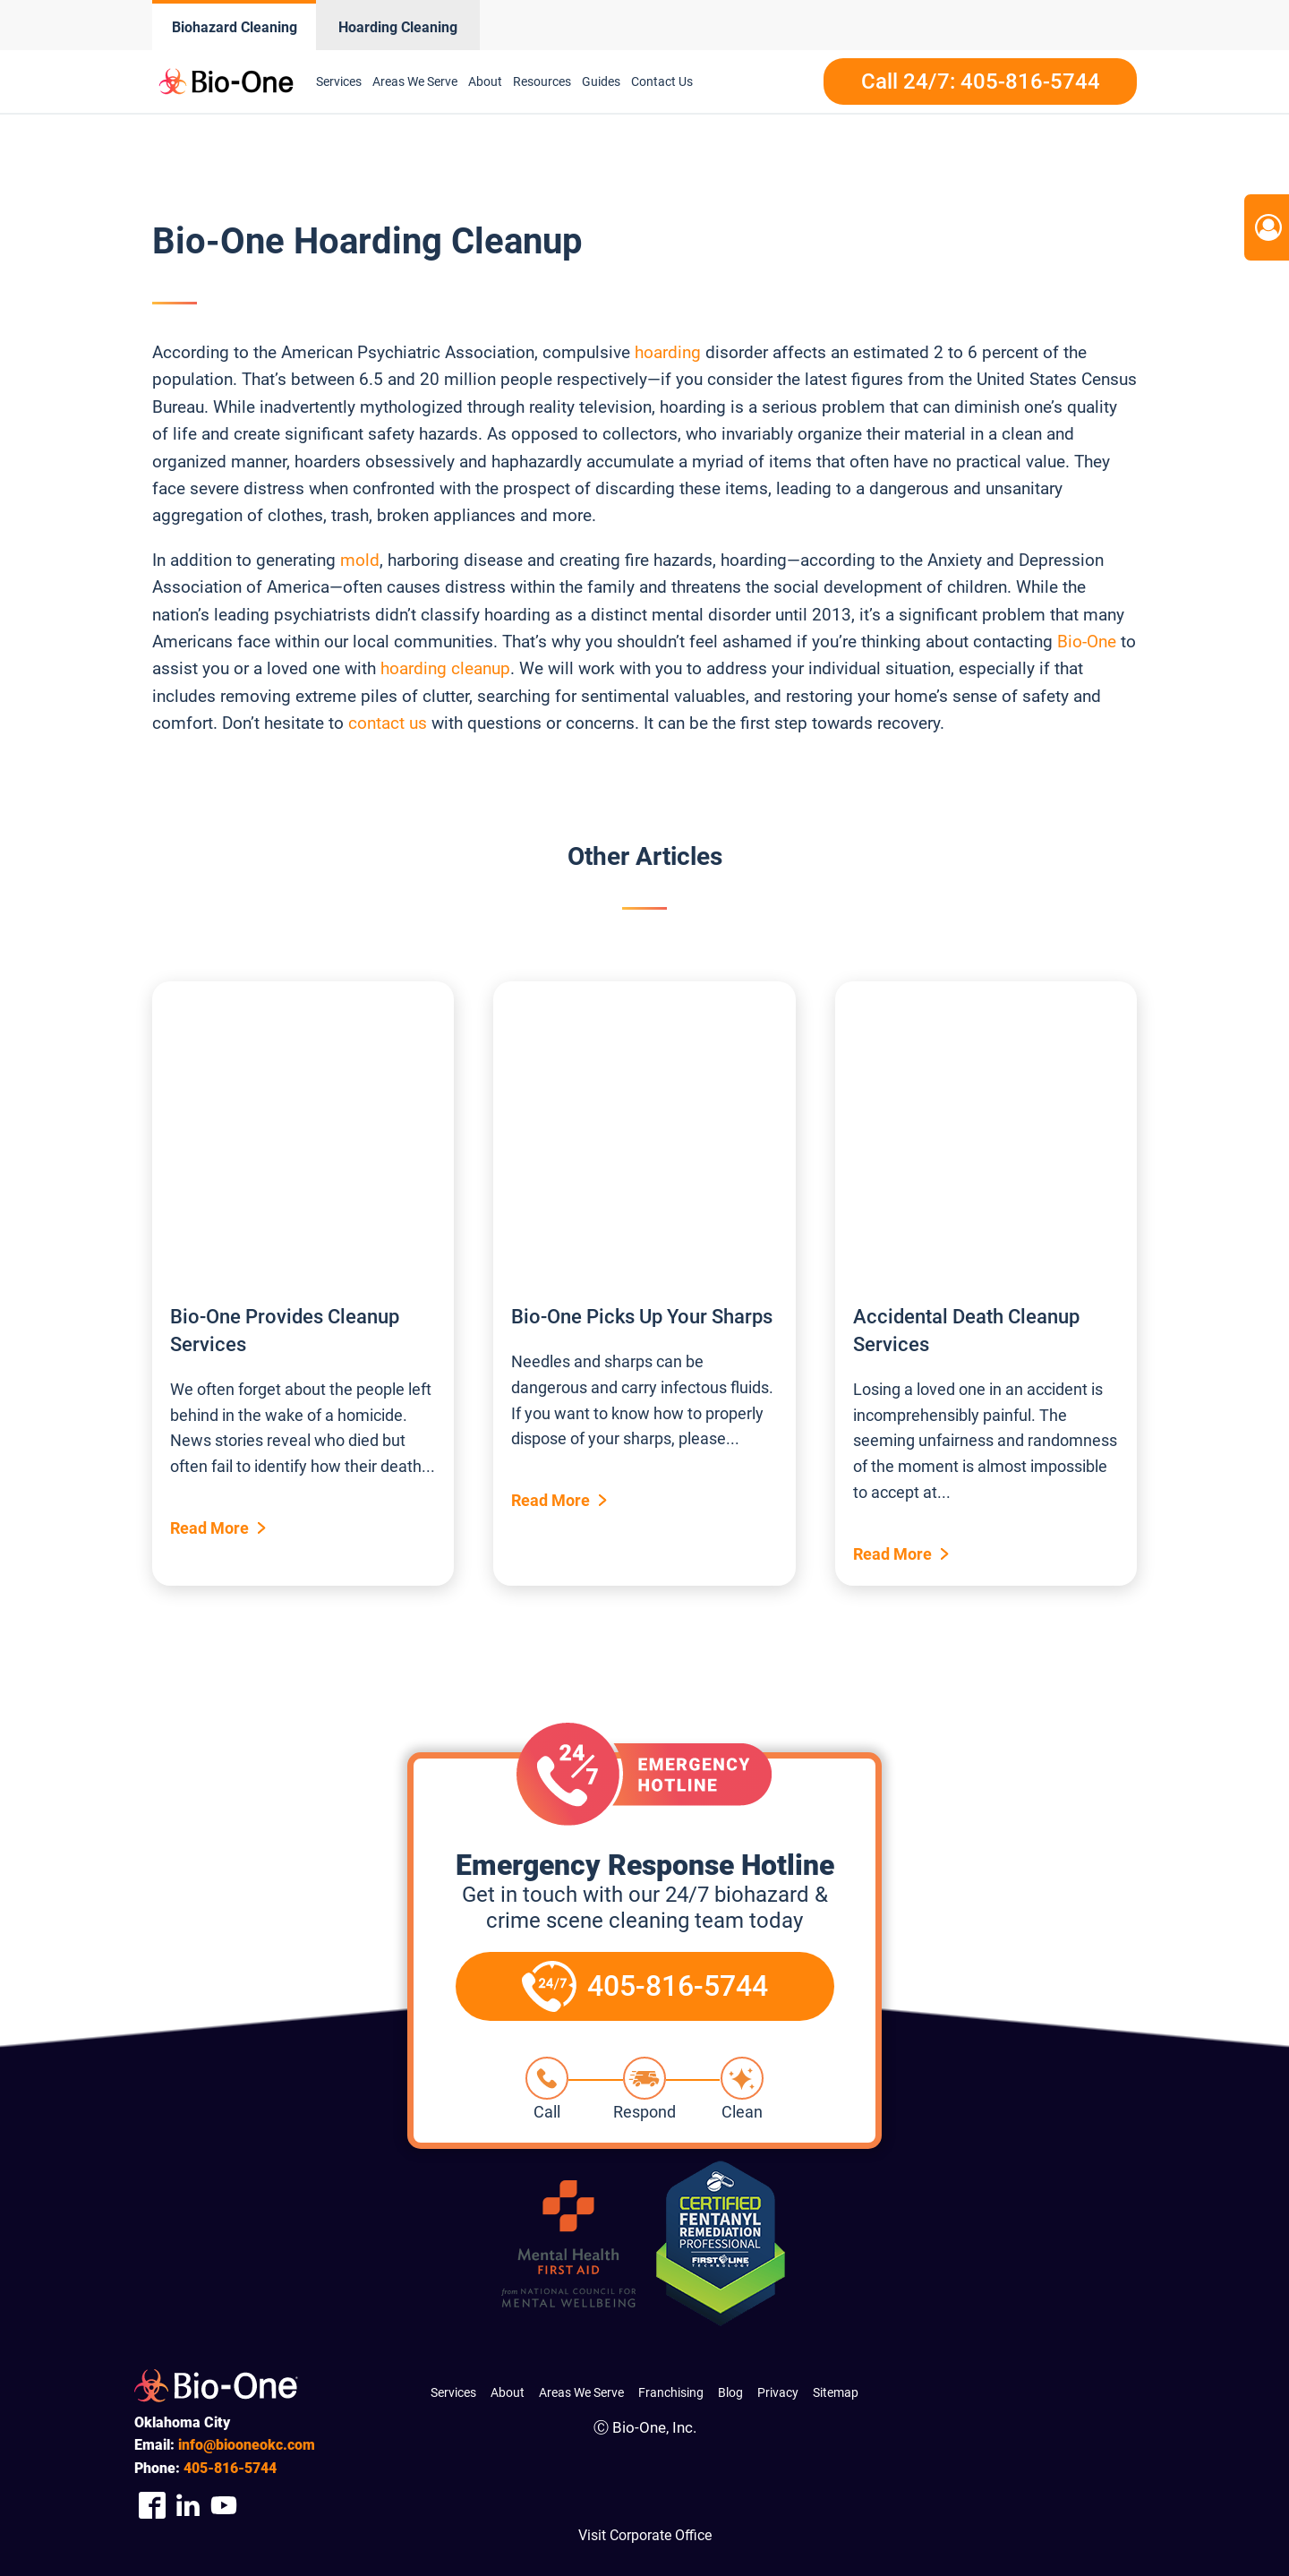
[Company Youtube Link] (223, 2505)
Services (339, 81)
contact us (385, 723)
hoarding (668, 352)
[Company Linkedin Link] (188, 2505)
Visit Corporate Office (645, 2535)
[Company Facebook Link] (152, 2505)
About (485, 81)
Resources (542, 81)
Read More (209, 1528)
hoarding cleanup (445, 668)
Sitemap (835, 2392)
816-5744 (230, 2468)
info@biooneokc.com (246, 2444)
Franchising (671, 2392)
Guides (601, 81)
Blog (730, 2392)
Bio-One (1086, 641)
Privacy (777, 2392)
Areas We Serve (414, 81)
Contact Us (662, 81)
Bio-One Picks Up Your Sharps (642, 1316)
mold (360, 560)
